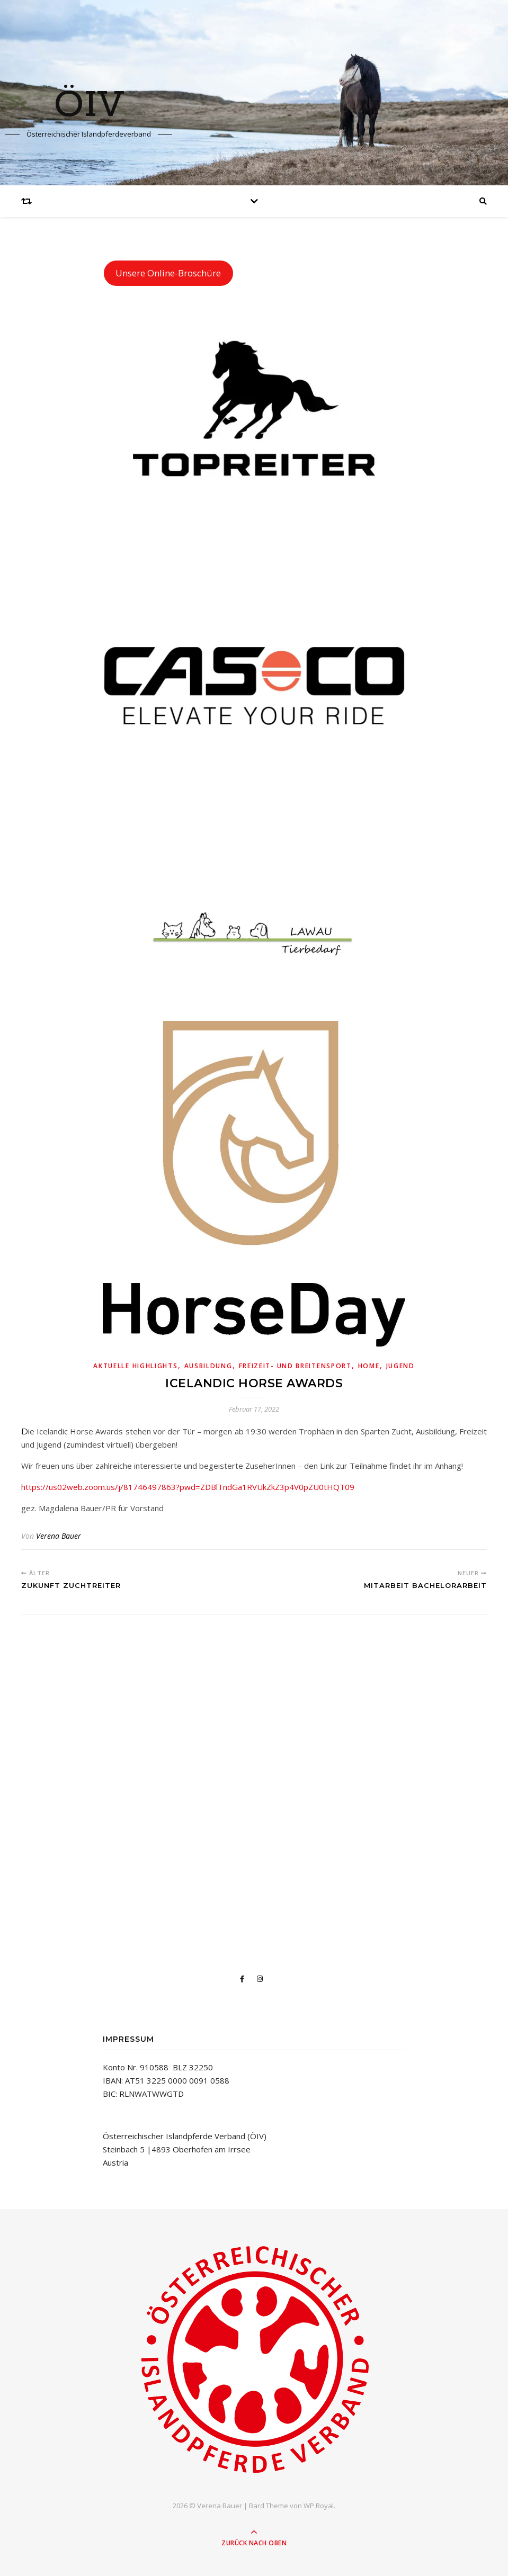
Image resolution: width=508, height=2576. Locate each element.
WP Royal (319, 2505)
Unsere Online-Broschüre (168, 273)
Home (369, 1365)
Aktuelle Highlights (135, 1365)
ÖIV (89, 106)
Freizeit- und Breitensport (295, 1365)
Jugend (400, 1365)
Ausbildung (208, 1365)
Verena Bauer (58, 1536)
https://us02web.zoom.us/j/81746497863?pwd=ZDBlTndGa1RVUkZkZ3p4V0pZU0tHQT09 (187, 1487)
